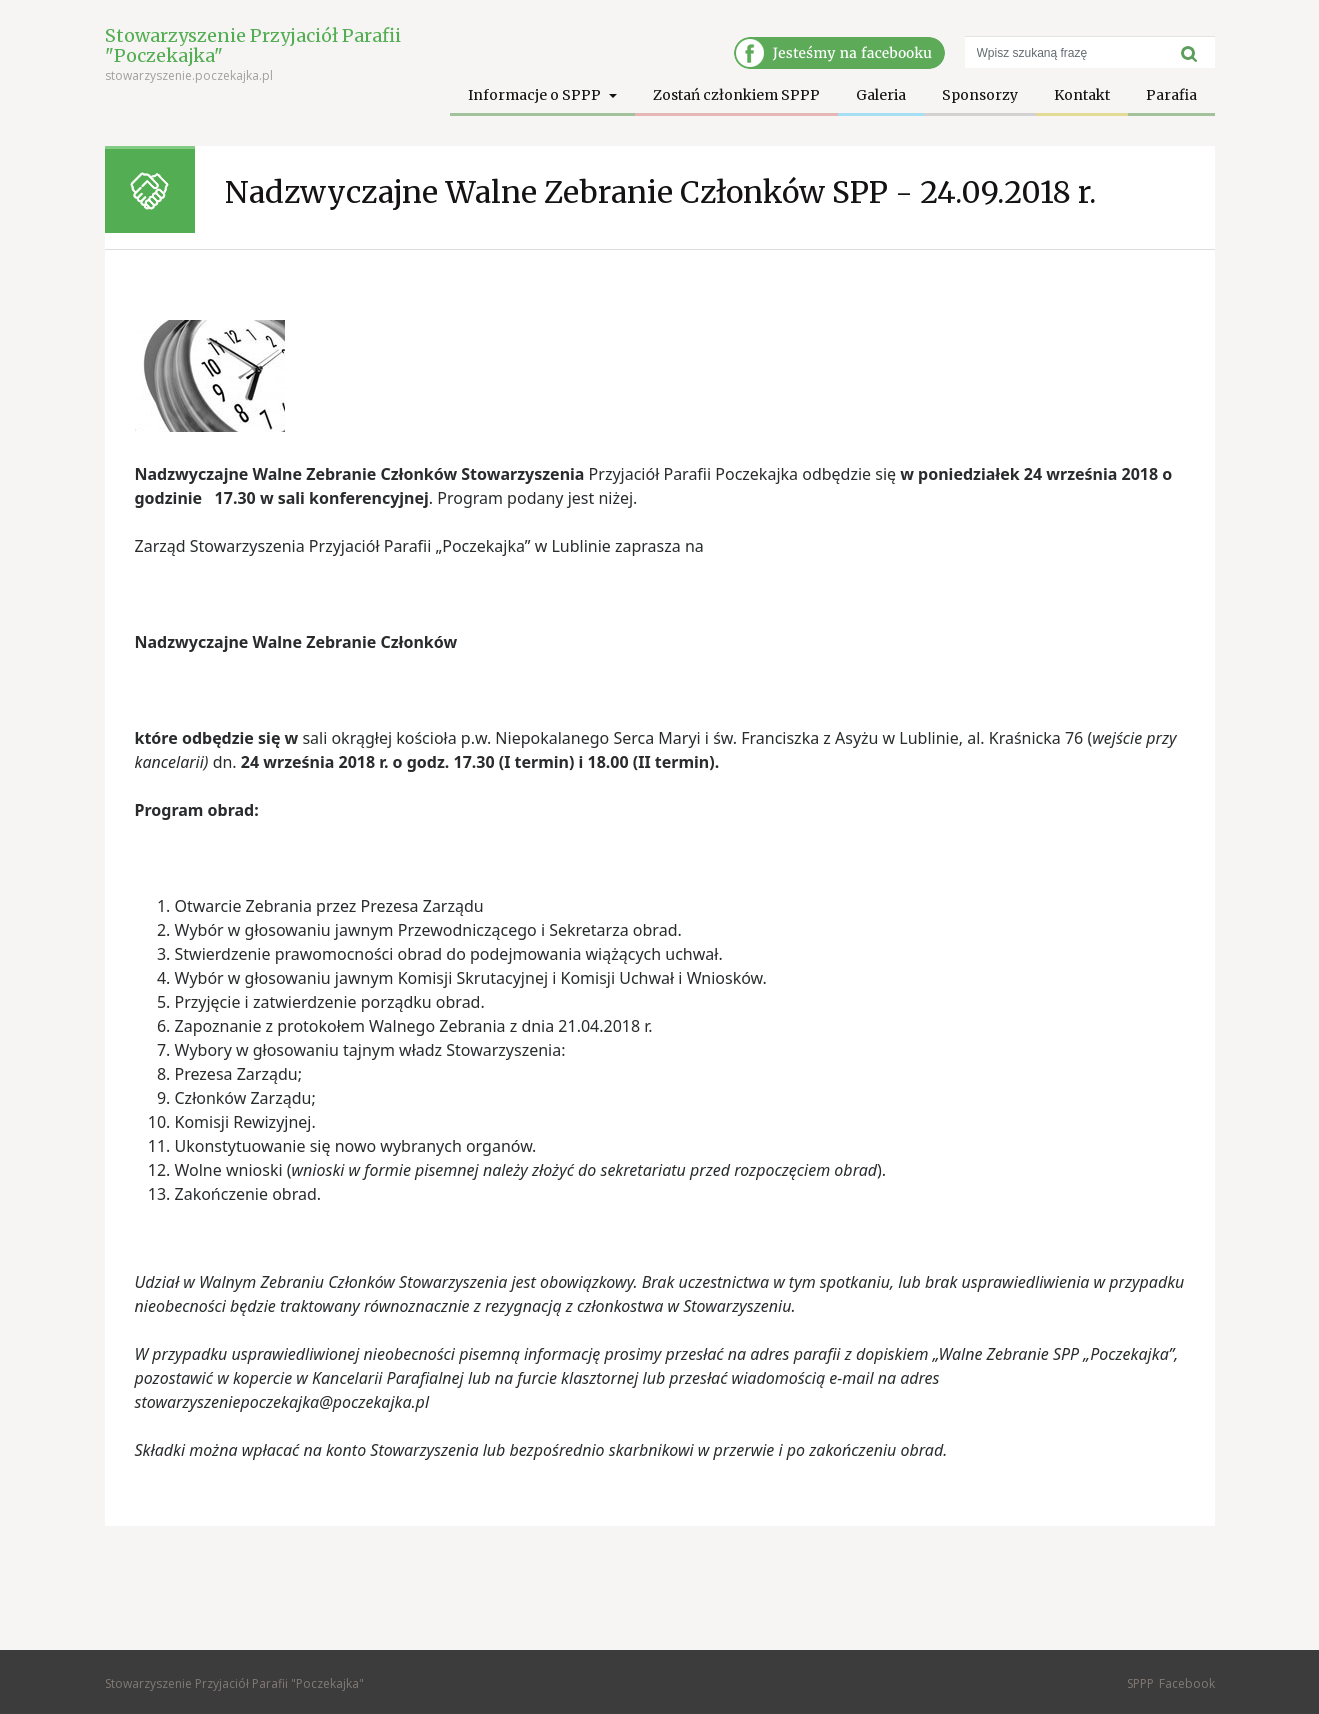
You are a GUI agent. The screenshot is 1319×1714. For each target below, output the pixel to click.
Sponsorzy (980, 95)
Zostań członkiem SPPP (736, 95)
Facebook (1187, 1683)
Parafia (1171, 95)
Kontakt (1082, 95)
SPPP (1140, 1683)
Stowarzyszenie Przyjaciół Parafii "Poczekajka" (253, 45)
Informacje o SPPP (536, 95)
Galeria (881, 95)
